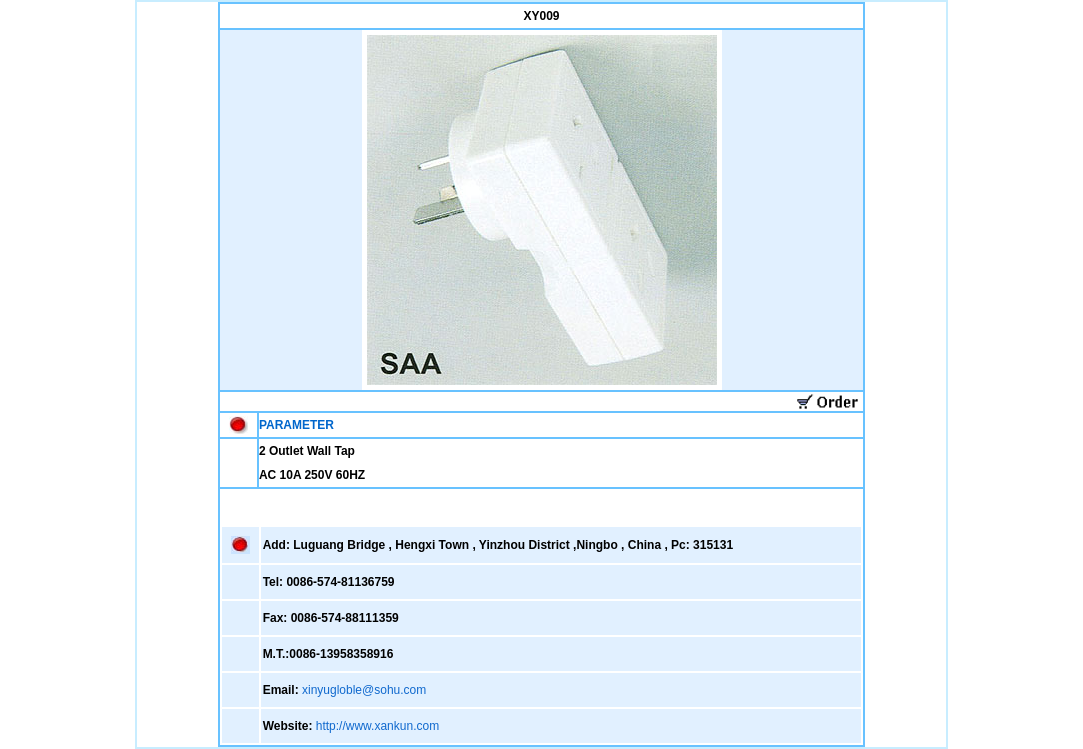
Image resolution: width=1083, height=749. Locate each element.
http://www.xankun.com (377, 726)
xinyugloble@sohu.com (364, 690)
